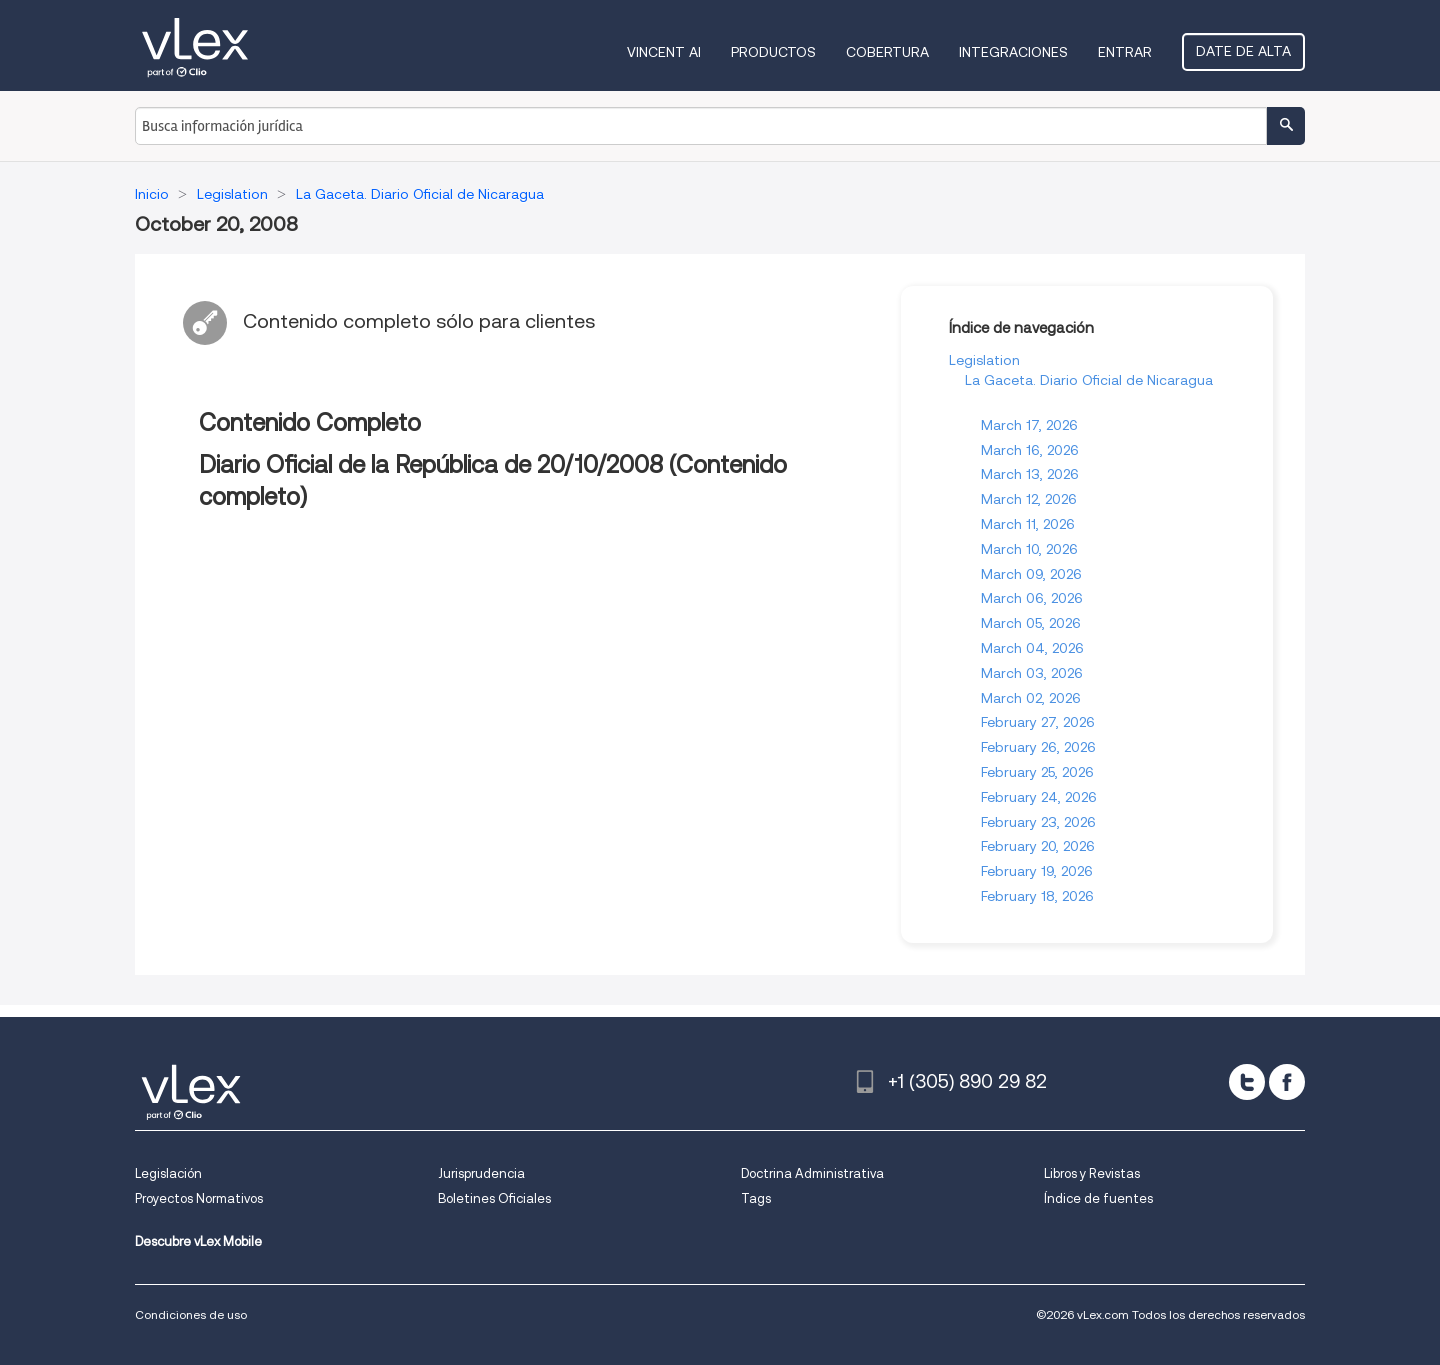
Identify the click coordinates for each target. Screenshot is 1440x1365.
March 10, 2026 (1029, 549)
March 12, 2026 (1029, 499)
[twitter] (1247, 1082)
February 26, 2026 (1038, 747)
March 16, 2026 (1030, 450)
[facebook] (1287, 1082)
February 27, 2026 (1038, 722)
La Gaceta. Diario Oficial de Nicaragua (1089, 380)
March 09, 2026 (1031, 574)
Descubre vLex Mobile (198, 1241)
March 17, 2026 (1029, 425)
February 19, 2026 (1037, 871)
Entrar (1125, 52)
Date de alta (1243, 51)
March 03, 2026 (1032, 673)
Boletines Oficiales (494, 1198)
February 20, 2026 (1038, 846)
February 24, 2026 (1039, 797)
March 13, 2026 (1030, 474)
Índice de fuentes (1098, 1198)
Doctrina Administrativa (812, 1173)
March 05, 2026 (1031, 623)
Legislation (984, 360)
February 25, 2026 (1037, 772)
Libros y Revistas (1092, 1173)
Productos (773, 52)
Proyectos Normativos (199, 1198)
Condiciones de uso (191, 1314)
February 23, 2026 (1038, 822)
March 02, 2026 (1031, 698)
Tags (756, 1198)
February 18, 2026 (1037, 896)
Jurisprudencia (481, 1173)
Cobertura (887, 52)
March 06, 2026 (1032, 598)
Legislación (168, 1173)
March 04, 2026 (1032, 648)
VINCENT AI (664, 52)
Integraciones (1013, 52)
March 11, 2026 (1028, 524)
